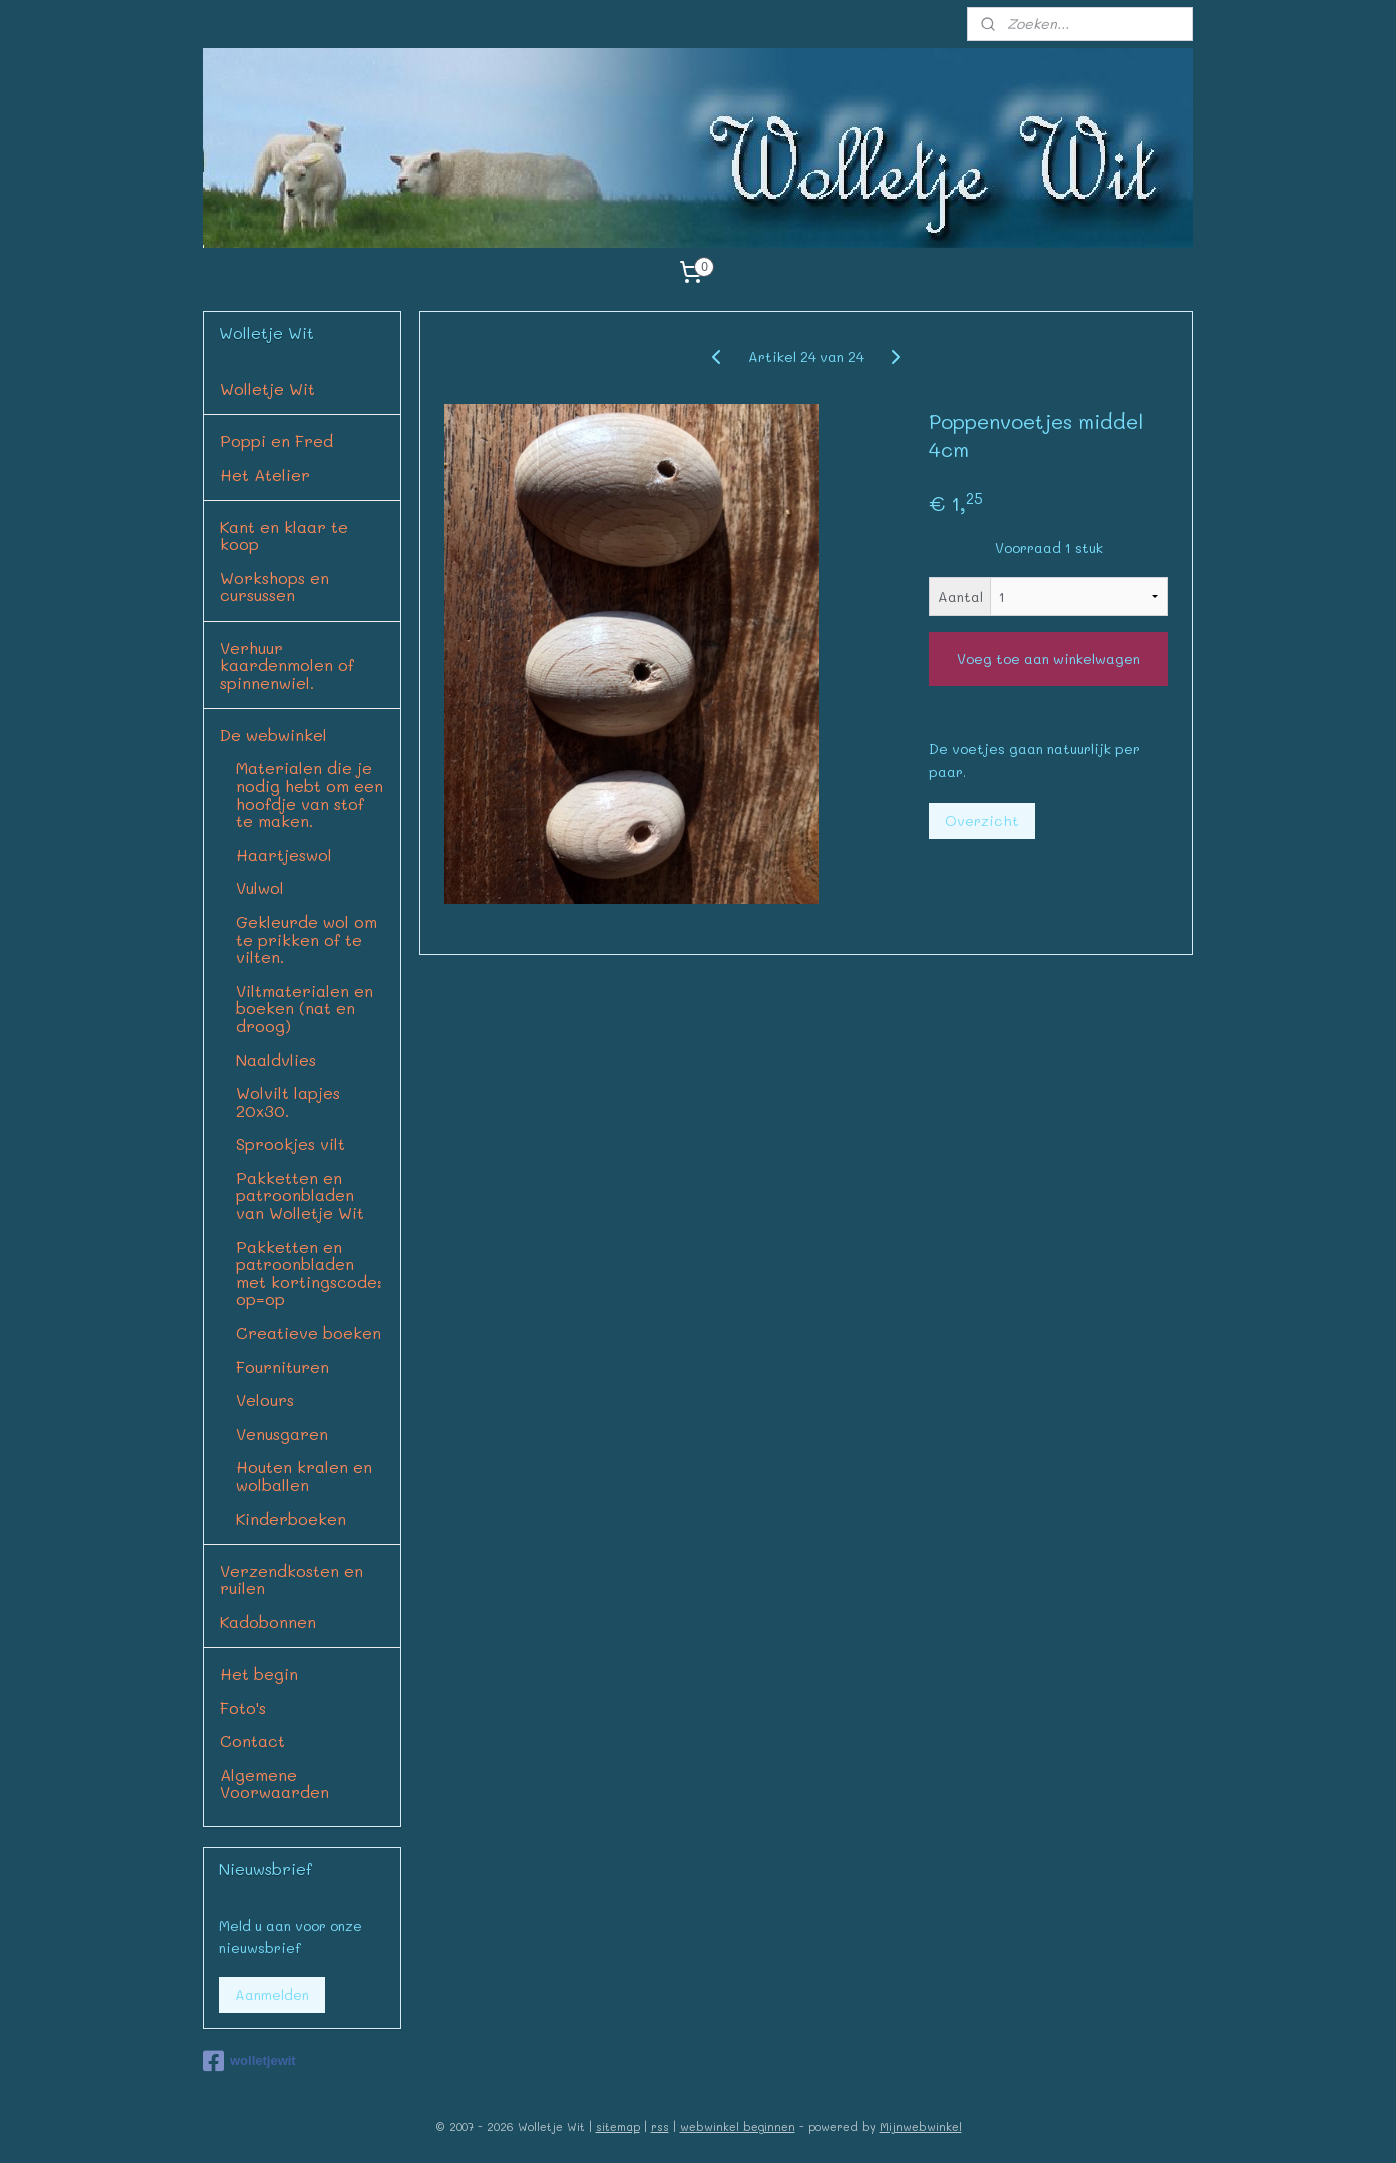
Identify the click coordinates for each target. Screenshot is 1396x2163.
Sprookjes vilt (290, 1143)
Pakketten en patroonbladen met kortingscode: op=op (309, 1273)
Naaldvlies (276, 1059)
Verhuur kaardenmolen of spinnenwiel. (287, 665)
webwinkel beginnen (737, 2126)
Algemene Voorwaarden (274, 1783)
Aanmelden (272, 1994)
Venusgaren (282, 1433)
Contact (252, 1740)
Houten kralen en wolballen (304, 1475)
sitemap (618, 2126)
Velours (265, 1399)
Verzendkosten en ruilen (291, 1579)
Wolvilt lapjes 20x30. (288, 1101)
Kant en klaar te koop (284, 535)
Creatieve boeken (308, 1332)
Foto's (243, 1707)
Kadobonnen (268, 1621)
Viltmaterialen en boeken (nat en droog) (304, 1008)
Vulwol (260, 887)
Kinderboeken (291, 1518)
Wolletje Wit (267, 388)
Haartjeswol (284, 854)
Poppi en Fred (276, 440)
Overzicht (982, 820)
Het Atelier (265, 474)
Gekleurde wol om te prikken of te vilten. (306, 939)
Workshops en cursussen (274, 586)
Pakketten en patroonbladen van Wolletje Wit (300, 1195)
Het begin (259, 1673)
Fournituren (282, 1366)
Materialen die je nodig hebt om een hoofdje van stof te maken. (309, 794)
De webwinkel (273, 734)
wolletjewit (249, 2061)
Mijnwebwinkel (921, 2126)
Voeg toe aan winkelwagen (1048, 658)
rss (660, 2126)
